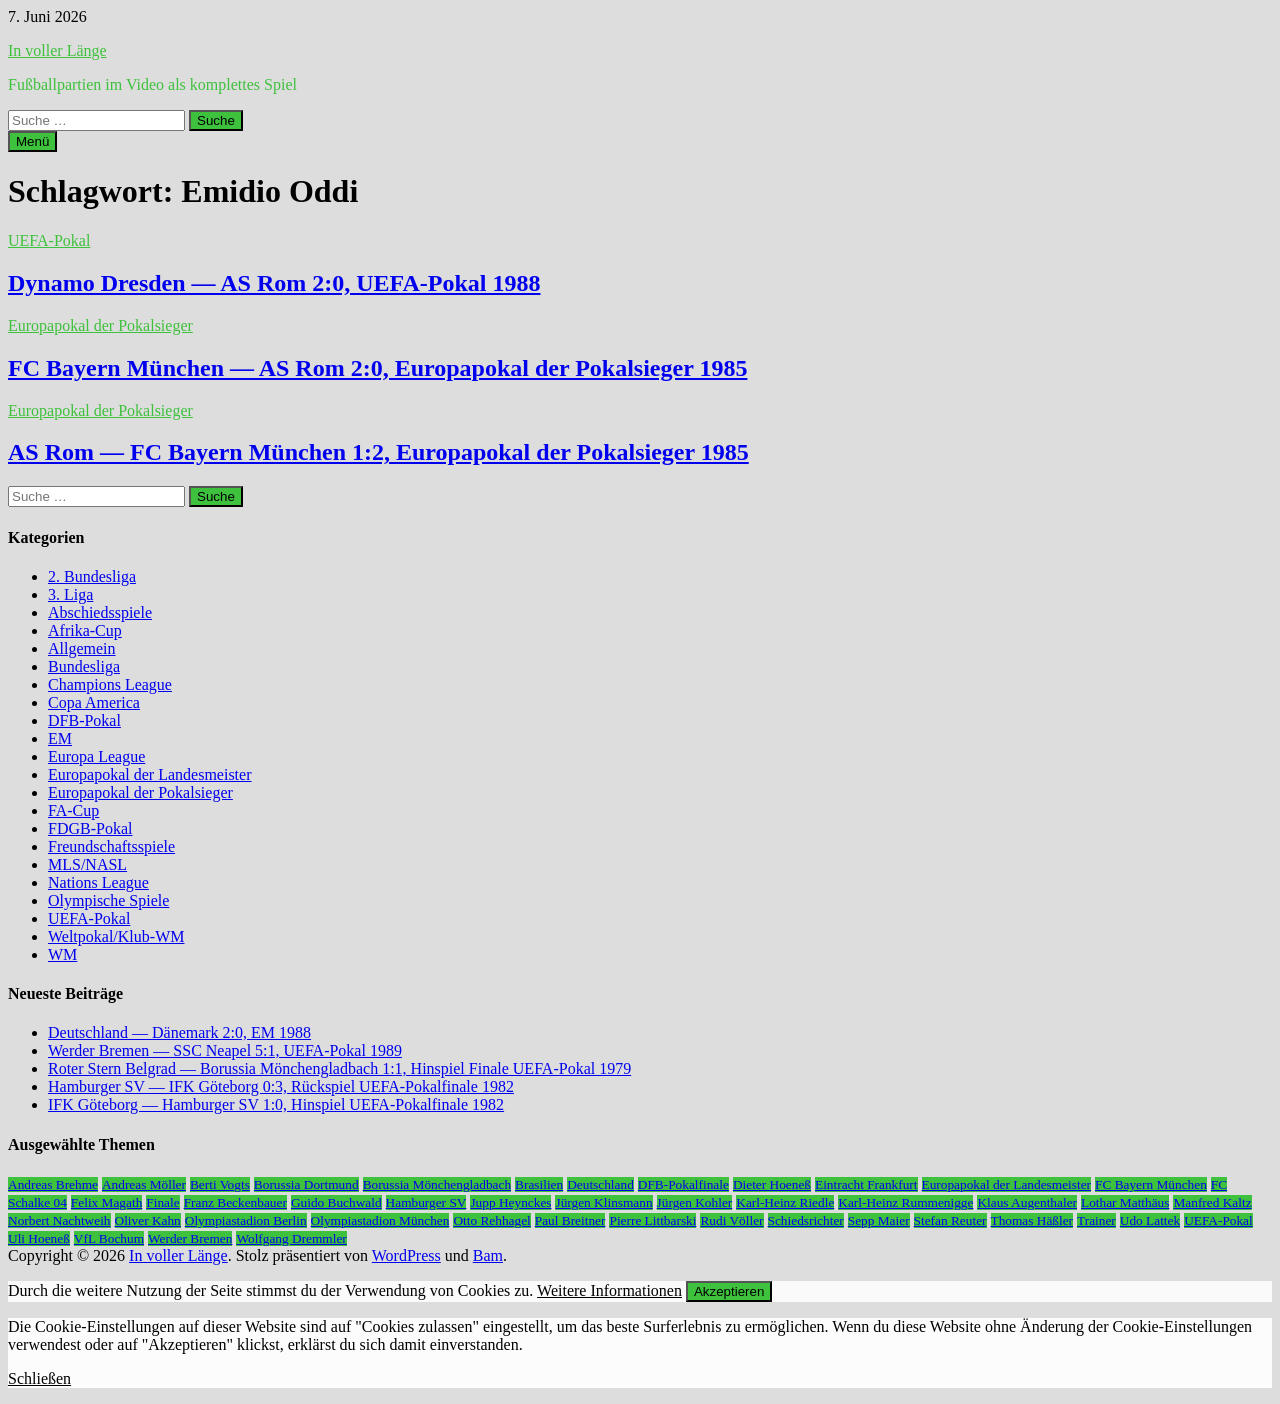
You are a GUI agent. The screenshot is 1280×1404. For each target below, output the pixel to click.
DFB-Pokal (84, 720)
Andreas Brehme (53, 1184)
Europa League (96, 756)
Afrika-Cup (85, 630)
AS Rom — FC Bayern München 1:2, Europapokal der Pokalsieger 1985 (378, 452)
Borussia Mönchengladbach (437, 1184)
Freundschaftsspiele (111, 846)
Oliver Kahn (148, 1220)
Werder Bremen (190, 1238)
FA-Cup (73, 810)
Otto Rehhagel (491, 1220)
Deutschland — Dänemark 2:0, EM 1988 (179, 1032)
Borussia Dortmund (306, 1184)
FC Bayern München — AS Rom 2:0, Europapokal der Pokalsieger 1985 (377, 368)
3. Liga (70, 594)
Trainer (1096, 1220)
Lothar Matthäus (1125, 1202)
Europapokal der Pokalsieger (100, 325)
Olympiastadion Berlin (246, 1220)
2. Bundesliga (92, 576)
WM (62, 954)
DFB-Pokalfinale (683, 1184)
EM (60, 738)
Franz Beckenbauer (235, 1202)
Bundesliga (84, 666)
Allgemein (82, 648)
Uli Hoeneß (39, 1238)
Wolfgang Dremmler (291, 1238)
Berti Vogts (220, 1184)
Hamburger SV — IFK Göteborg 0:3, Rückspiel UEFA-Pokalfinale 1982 (281, 1086)
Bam (488, 1255)
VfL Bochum (109, 1238)
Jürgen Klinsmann (603, 1202)
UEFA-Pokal (49, 240)
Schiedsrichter (806, 1220)
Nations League (98, 882)
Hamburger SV (426, 1202)
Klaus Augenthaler (1027, 1202)
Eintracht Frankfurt (866, 1184)
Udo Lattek (1150, 1220)
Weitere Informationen (609, 1290)
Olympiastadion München (380, 1220)
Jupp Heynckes (510, 1202)
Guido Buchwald (336, 1202)
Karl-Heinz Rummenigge (905, 1202)
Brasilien (539, 1184)
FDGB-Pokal (90, 828)
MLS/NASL (87, 864)
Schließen (39, 1378)
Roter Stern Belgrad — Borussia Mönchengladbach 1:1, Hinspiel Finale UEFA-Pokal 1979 (339, 1068)
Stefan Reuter (950, 1220)
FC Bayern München (1151, 1184)
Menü (32, 141)
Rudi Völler (731, 1220)
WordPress (406, 1255)
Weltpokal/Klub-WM (116, 936)
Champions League (110, 684)
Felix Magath (106, 1202)
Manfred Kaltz (1212, 1202)
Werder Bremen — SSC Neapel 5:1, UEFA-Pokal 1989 (225, 1050)
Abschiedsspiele (100, 612)
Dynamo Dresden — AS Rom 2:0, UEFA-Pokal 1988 (274, 283)
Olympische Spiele (108, 900)
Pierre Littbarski (652, 1220)
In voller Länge (57, 50)
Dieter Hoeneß (772, 1184)
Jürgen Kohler (695, 1202)
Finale (162, 1202)
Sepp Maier (879, 1220)
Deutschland (600, 1184)
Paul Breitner (570, 1220)
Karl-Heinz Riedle (785, 1202)
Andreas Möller (144, 1184)
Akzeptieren (729, 1291)
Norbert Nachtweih (59, 1220)
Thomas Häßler (1032, 1220)
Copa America (94, 702)
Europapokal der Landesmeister (149, 774)
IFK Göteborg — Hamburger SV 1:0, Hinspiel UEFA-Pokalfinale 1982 (276, 1104)
